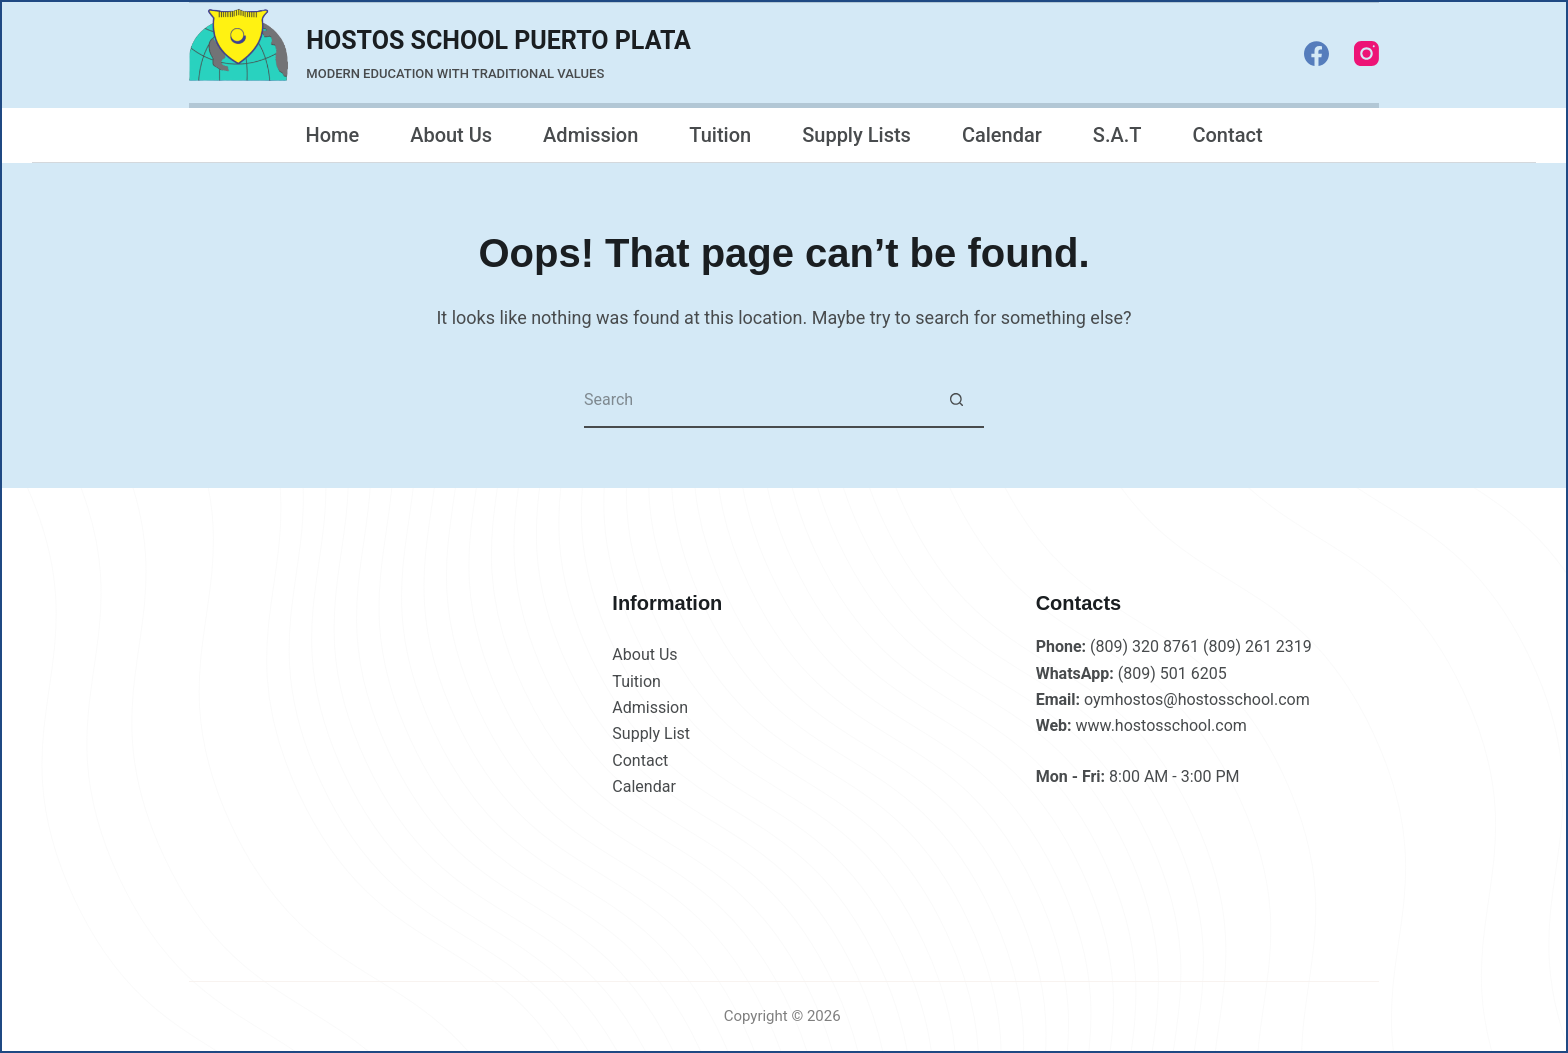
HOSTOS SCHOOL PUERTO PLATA (498, 40)
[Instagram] (1366, 53)
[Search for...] (756, 400)
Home (332, 135)
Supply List (651, 733)
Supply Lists (856, 135)
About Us (451, 135)
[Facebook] (1316, 53)
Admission (590, 135)
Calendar (1002, 135)
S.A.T (1117, 135)
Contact (1227, 135)
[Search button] (956, 400)
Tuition (720, 135)
